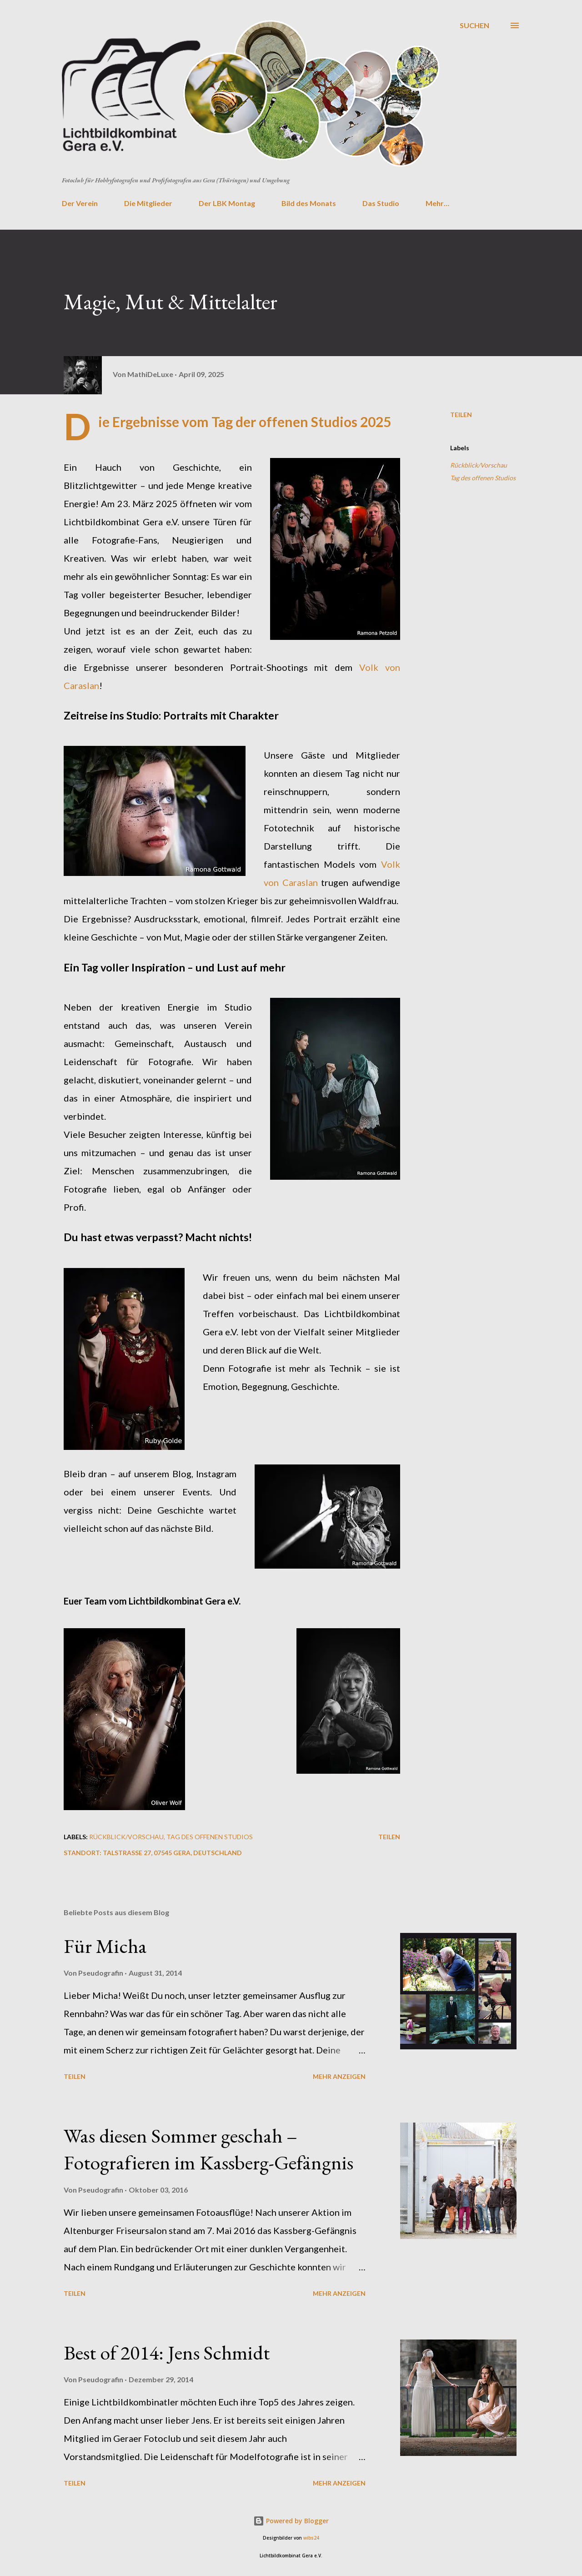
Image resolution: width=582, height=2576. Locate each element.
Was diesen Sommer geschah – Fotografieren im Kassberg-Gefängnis (208, 2149)
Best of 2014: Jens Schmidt (167, 2352)
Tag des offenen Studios (483, 478)
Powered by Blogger (291, 2520)
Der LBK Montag (227, 203)
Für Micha (105, 1946)
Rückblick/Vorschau (478, 465)
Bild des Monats (308, 203)
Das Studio (380, 203)
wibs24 (311, 2538)
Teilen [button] (461, 414)
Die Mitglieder (148, 203)
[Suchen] (474, 25)
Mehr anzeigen (339, 2076)
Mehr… (437, 203)
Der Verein (80, 203)
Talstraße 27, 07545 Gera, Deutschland (172, 1853)
